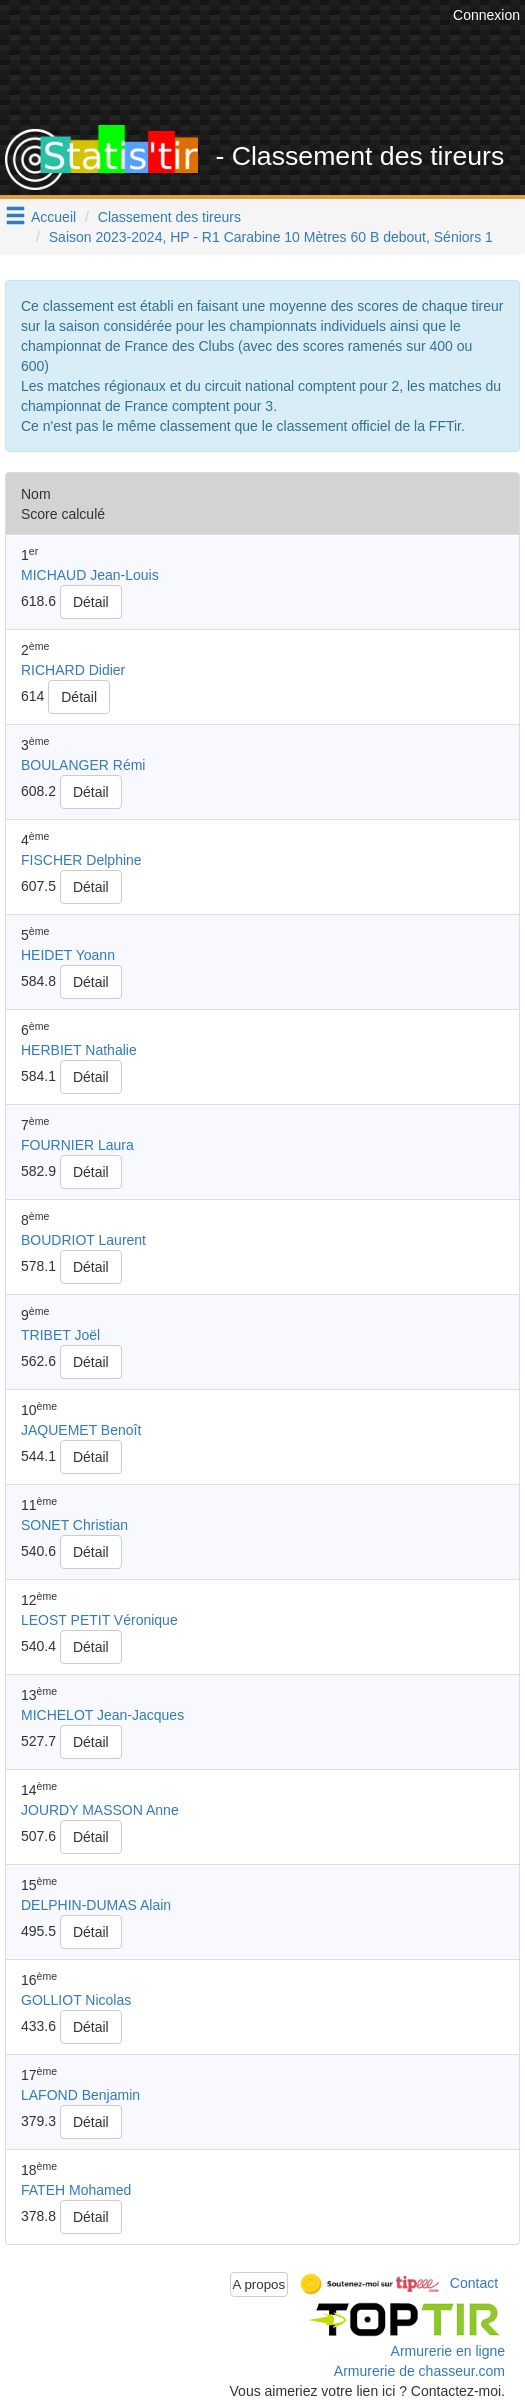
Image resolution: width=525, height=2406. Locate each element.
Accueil (53, 217)
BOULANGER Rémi (83, 765)
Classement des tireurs (169, 217)
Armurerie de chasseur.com (419, 2371)
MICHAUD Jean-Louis (90, 575)
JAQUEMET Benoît (81, 1430)
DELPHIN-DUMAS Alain (96, 1905)
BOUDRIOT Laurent (83, 1240)
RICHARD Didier (73, 670)
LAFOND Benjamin (80, 2095)
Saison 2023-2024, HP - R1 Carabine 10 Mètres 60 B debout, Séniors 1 (271, 237)
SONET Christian (74, 1525)
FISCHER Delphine (81, 860)
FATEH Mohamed (76, 2190)
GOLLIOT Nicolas (76, 2000)
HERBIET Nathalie (79, 1050)
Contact (474, 2283)
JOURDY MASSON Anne (100, 1810)
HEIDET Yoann (68, 955)
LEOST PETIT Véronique (99, 1620)
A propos (259, 2284)
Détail (91, 602)
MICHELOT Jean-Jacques (102, 1715)
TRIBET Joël (60, 1335)
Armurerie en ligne (448, 2351)
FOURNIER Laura (77, 1145)
